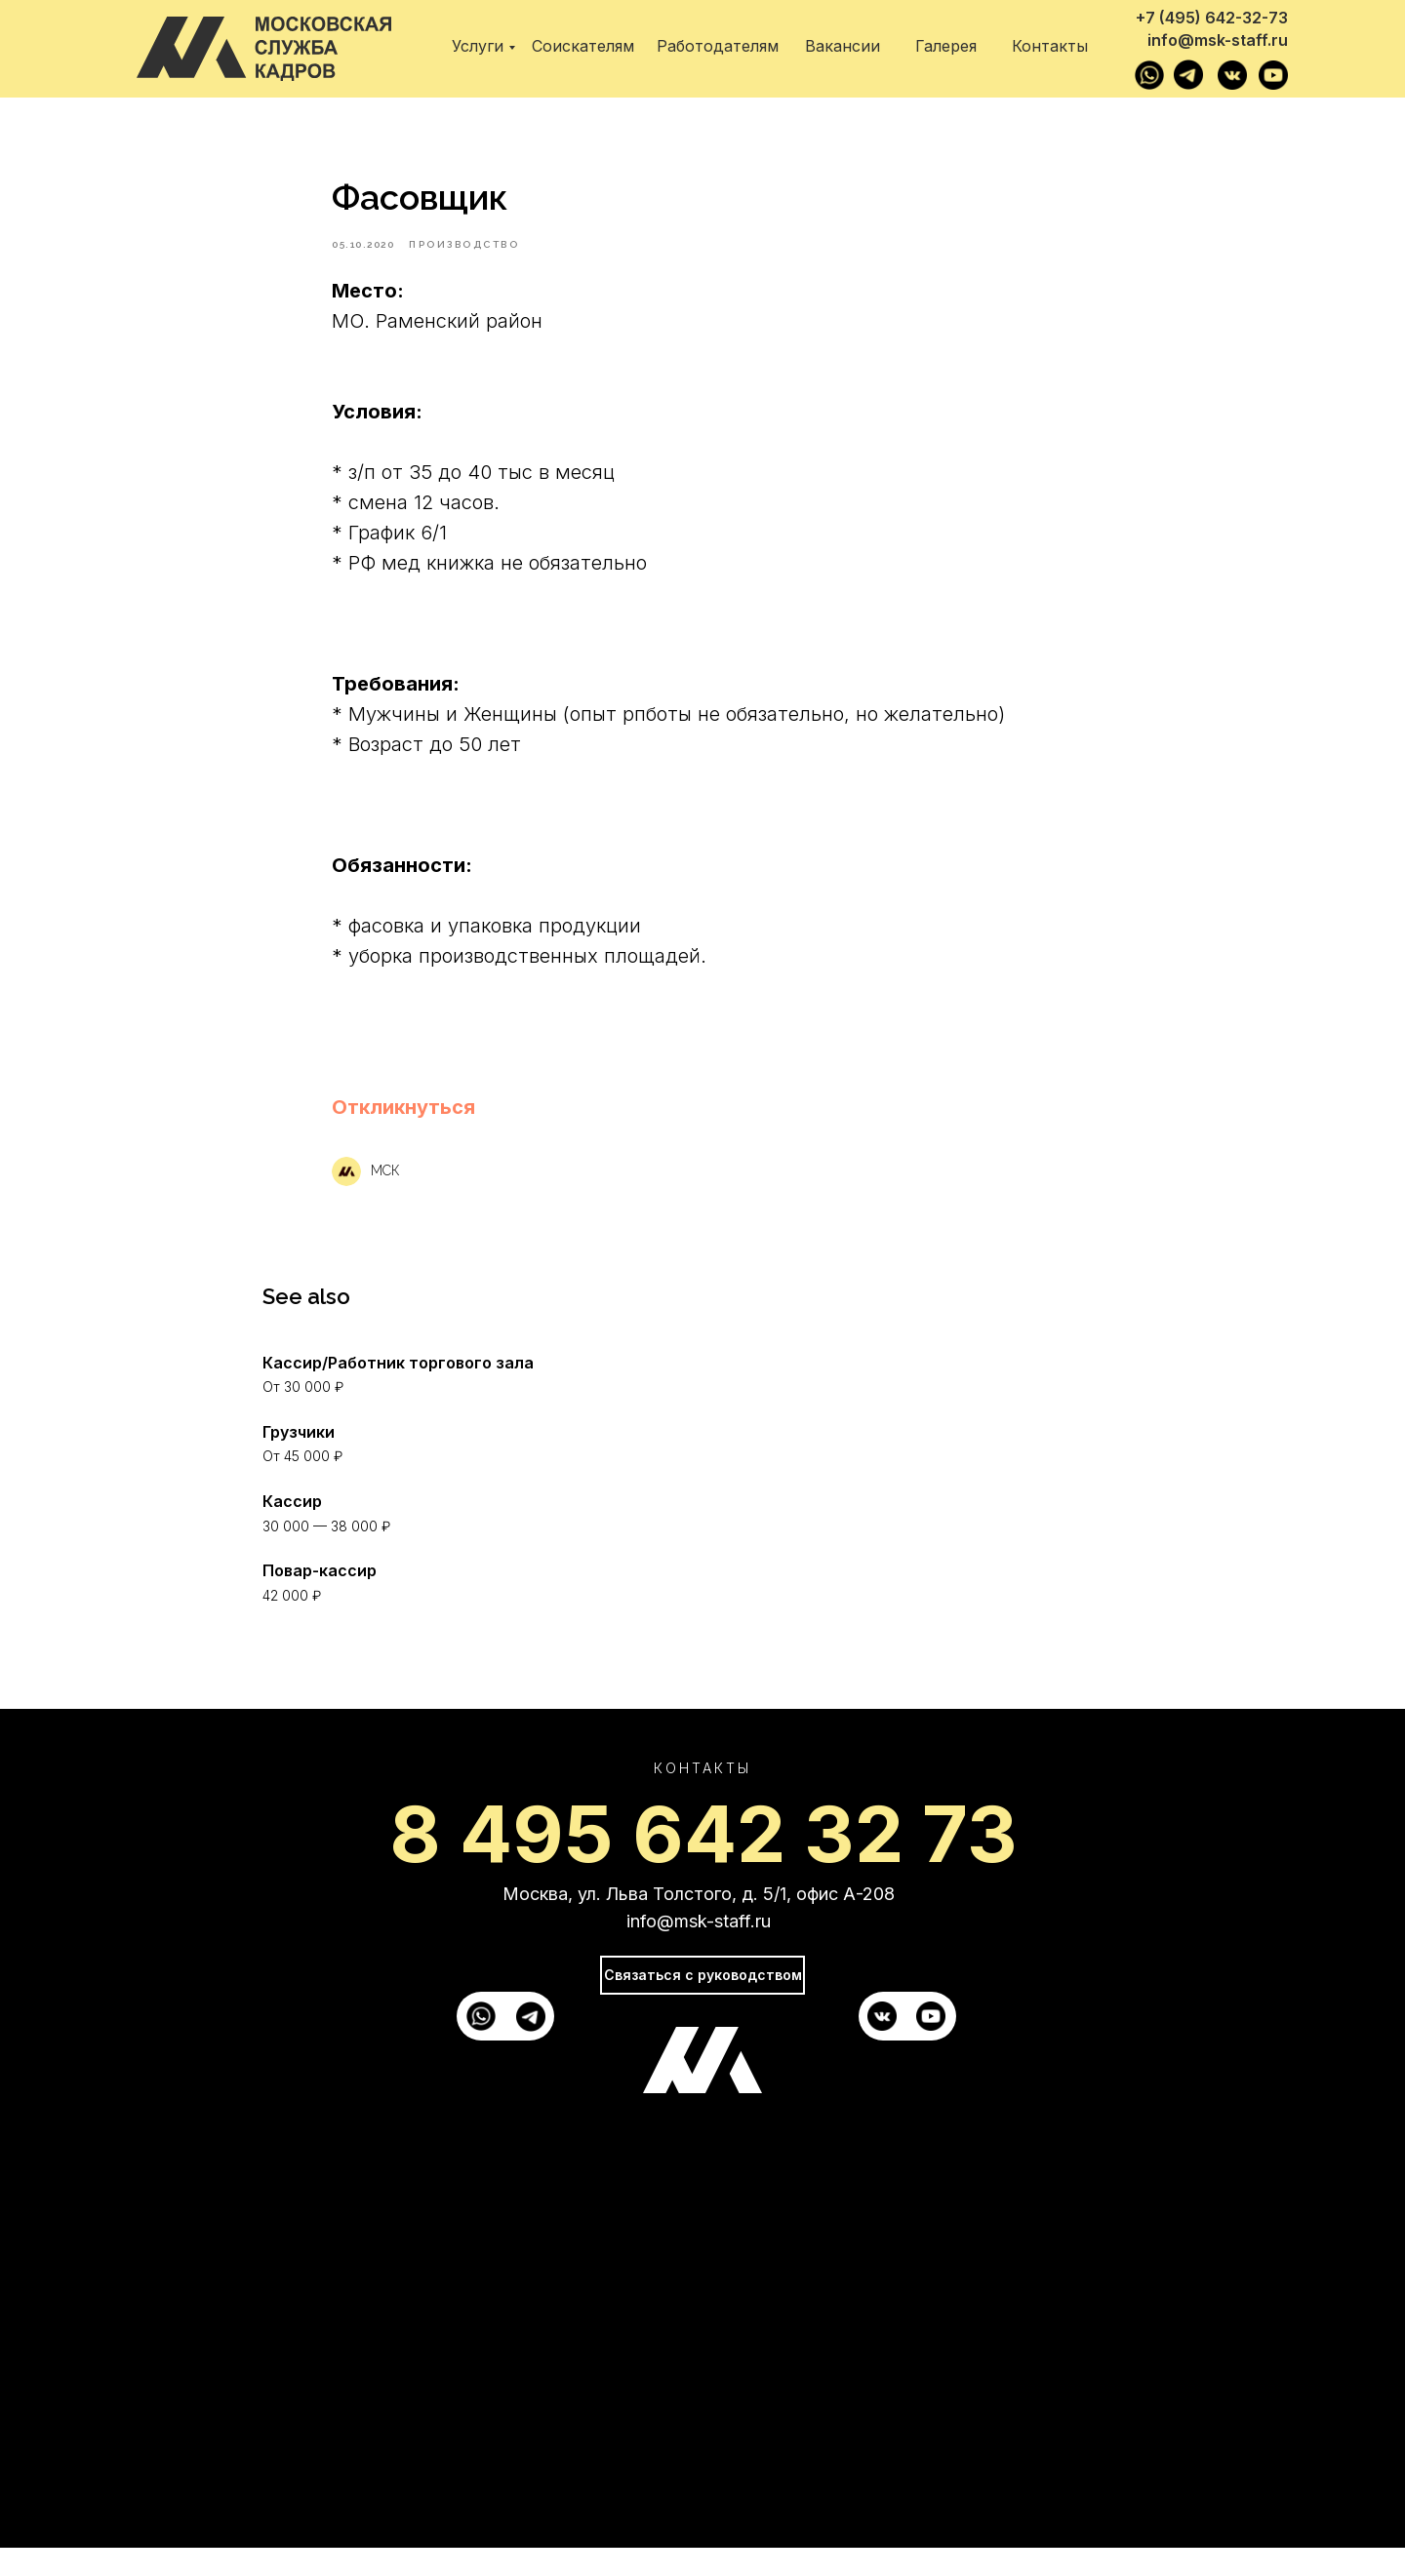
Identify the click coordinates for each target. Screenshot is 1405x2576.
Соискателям (583, 46)
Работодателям (718, 46)
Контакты (1050, 46)
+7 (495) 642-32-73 (1212, 17)
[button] (403, 1120)
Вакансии (842, 46)
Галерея (946, 46)
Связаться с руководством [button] (703, 2004)
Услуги (477, 46)
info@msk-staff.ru (1217, 40)
